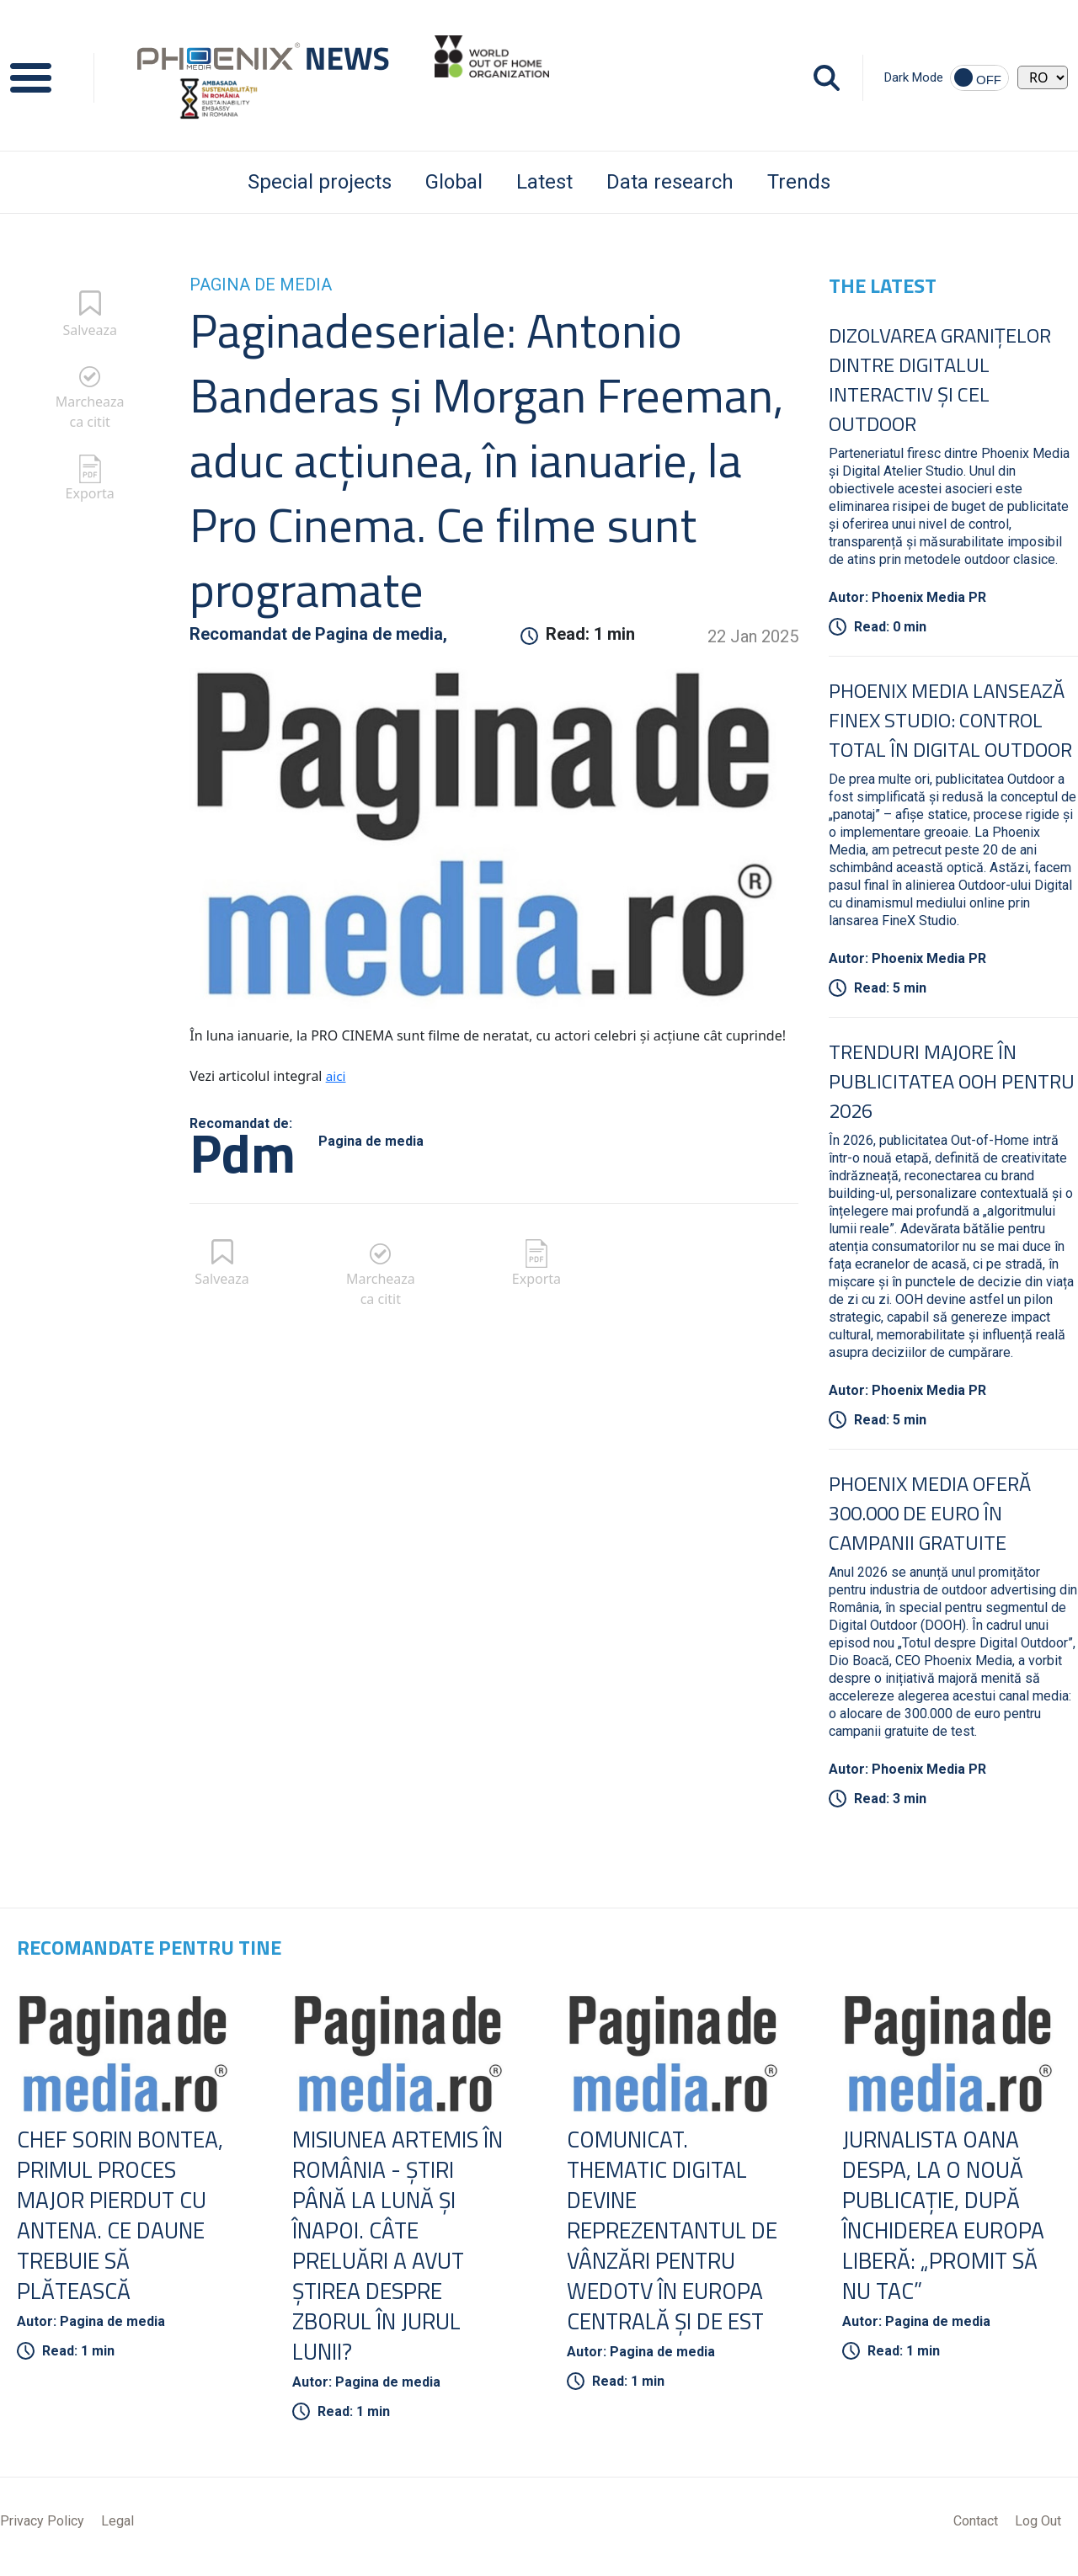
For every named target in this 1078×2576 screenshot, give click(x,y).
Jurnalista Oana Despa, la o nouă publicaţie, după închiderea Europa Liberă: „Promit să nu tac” (950, 2218)
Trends (798, 182)
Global (454, 182)
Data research (670, 182)
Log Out (1038, 2528)
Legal (117, 2528)
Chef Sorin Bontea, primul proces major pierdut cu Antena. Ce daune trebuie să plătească (126, 2218)
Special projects (320, 182)
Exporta (90, 493)
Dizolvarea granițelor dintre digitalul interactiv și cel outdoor (940, 379)
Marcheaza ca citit (90, 411)
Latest (544, 182)
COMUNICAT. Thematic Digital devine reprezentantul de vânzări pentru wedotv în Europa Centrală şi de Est (672, 2233)
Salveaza (89, 330)
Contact (975, 2528)
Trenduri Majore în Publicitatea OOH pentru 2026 (952, 1081)
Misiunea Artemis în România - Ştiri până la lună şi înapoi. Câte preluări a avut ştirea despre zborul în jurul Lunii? (392, 2249)
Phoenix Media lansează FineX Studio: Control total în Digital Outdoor (950, 719)
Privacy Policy (42, 2528)
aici (336, 1076)
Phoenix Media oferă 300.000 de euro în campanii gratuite (930, 1512)
